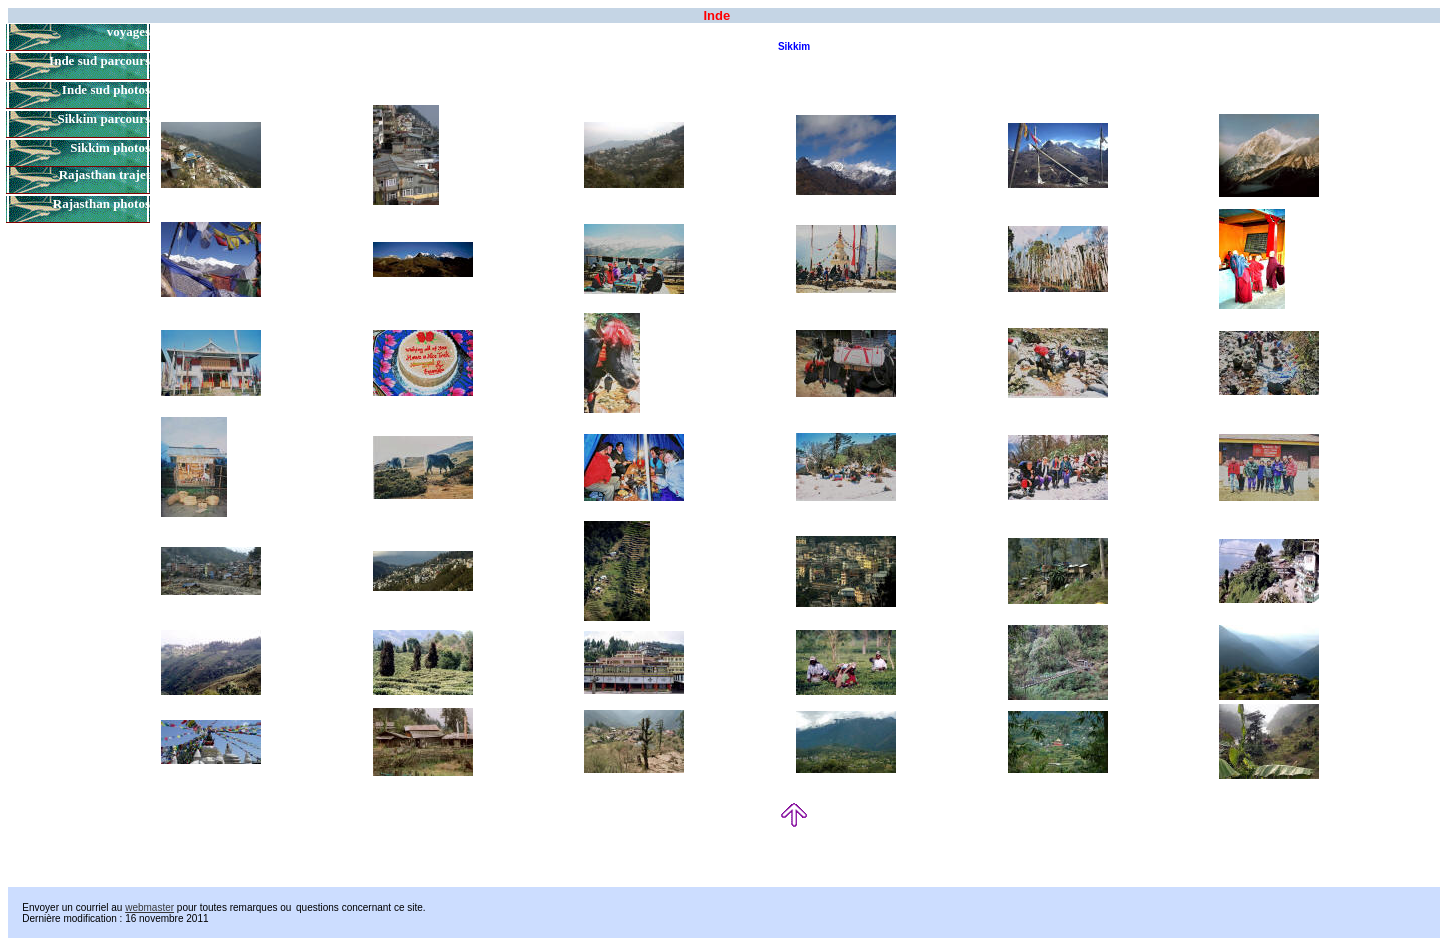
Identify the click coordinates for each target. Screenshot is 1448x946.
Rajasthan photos (101, 203)
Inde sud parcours (99, 60)
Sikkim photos (110, 147)
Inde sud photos (106, 89)
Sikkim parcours (103, 118)
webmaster (149, 907)
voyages (128, 31)
